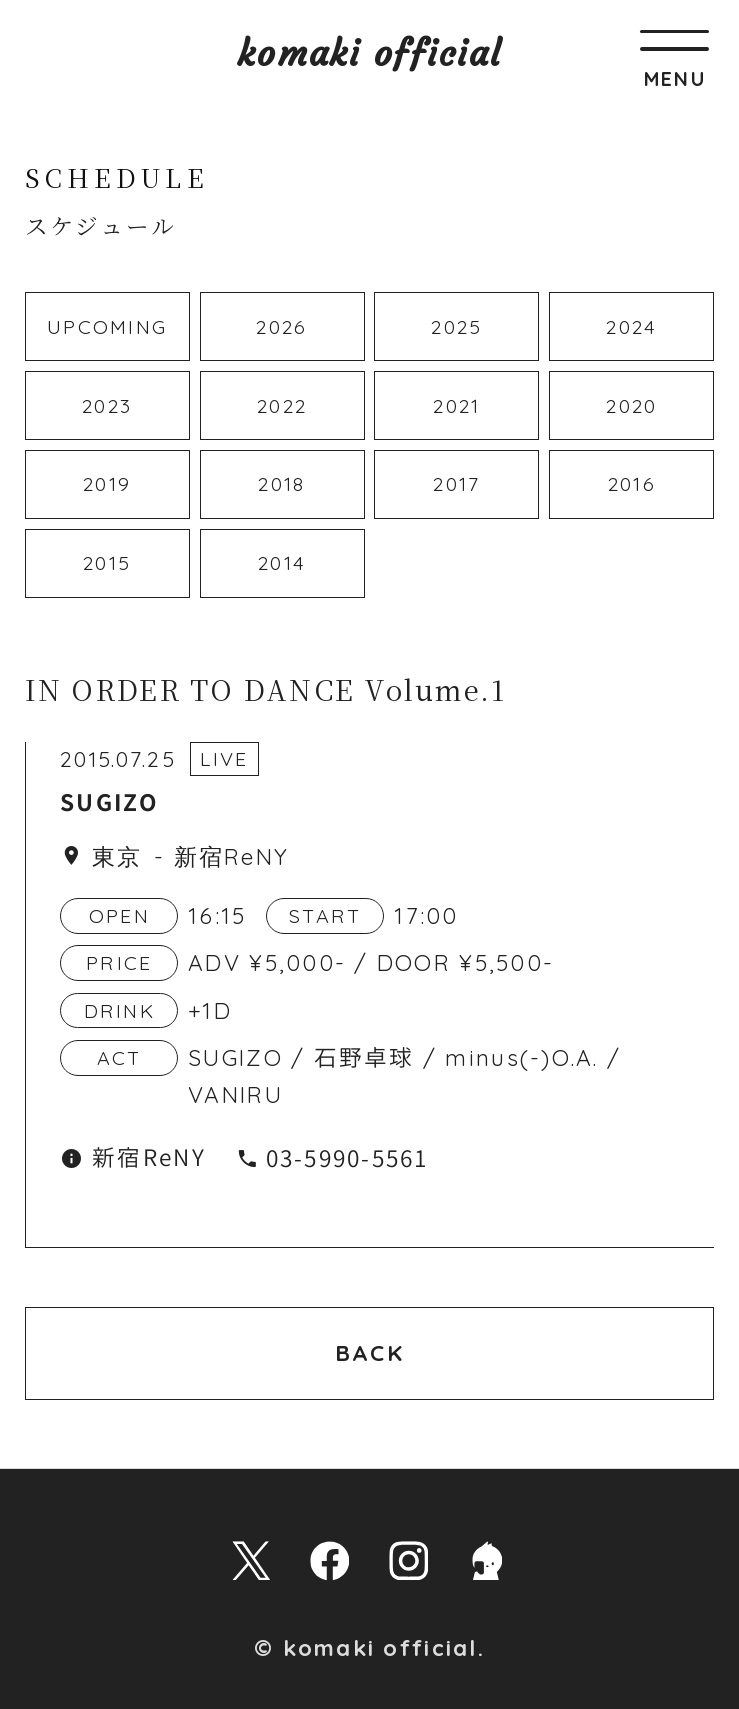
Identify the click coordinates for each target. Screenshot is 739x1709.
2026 (281, 326)
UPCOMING (107, 326)
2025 (456, 326)
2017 (456, 483)
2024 (631, 326)
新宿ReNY (232, 856)
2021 (456, 405)
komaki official (369, 53)
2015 (107, 562)
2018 (281, 483)
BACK (369, 1352)
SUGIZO (109, 803)
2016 (632, 483)
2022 (282, 405)
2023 (107, 405)
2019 (107, 483)
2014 (282, 562)
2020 (631, 405)
